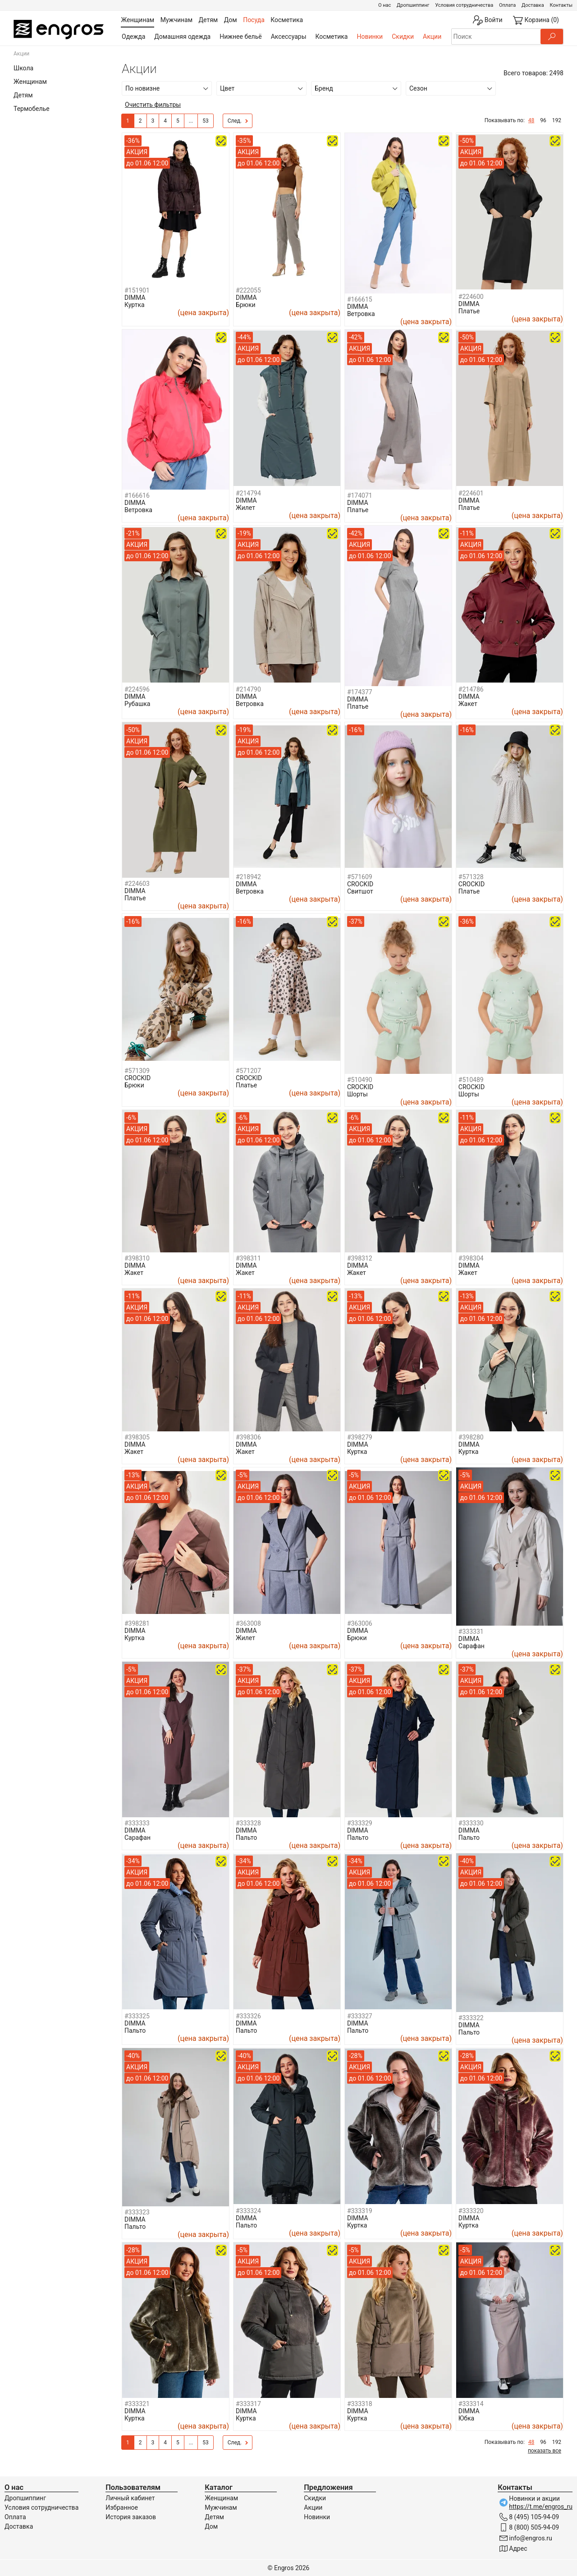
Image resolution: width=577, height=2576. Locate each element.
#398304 (471, 1258)
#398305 (137, 1437)
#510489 (471, 1079)
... (191, 121)
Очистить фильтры (153, 104)
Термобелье (32, 108)
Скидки (403, 36)
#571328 (471, 876)
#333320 (471, 2210)
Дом (211, 2526)
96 (543, 120)
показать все (544, 2451)
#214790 (248, 689)
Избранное (121, 2507)
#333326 (248, 2016)
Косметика (332, 36)
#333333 (137, 1823)
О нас (384, 5)
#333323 (137, 2212)
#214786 (471, 689)
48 (531, 120)
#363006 (359, 1623)
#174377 (359, 692)
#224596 (137, 689)
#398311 (248, 1258)
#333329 (359, 1823)
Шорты (357, 1094)
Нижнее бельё (240, 36)
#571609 (359, 876)
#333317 (248, 2403)
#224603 (137, 883)
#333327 (359, 2016)
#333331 (471, 1631)
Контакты (561, 5)
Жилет (245, 507)
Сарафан (471, 1646)
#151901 (137, 290)
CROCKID (360, 884)
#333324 (248, 2210)
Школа (23, 68)
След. (238, 121)
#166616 (137, 495)
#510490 (359, 1079)
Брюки (246, 304)
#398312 (359, 1258)
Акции (432, 36)
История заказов (130, 2517)
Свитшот (360, 891)
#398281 (137, 1623)
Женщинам (30, 81)
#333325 (137, 2016)
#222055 (248, 290)
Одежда (133, 36)
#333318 (359, 2403)
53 (205, 121)
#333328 (248, 1823)
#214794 (248, 493)
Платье (469, 311)
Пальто (246, 1837)
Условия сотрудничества (464, 5)
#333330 (471, 1823)
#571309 (137, 1070)
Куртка (134, 304)
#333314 (471, 2403)
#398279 (359, 1437)
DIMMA (135, 297)
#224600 (471, 296)
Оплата (507, 5)
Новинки (370, 36)
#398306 (248, 1437)
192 (556, 120)
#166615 (359, 299)
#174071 (359, 495)
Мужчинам (221, 2507)
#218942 (248, 876)
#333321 (137, 2403)
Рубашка (137, 703)
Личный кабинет (130, 2498)
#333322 (471, 2017)
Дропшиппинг (413, 5)
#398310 (137, 1258)
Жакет (467, 703)
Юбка (466, 2418)
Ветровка (361, 313)
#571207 (248, 1070)
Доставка (533, 5)
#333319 (359, 2210)
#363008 (248, 1623)
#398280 (471, 1437)
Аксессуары (289, 36)
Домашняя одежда (182, 36)
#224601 (471, 493)
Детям (23, 95)
